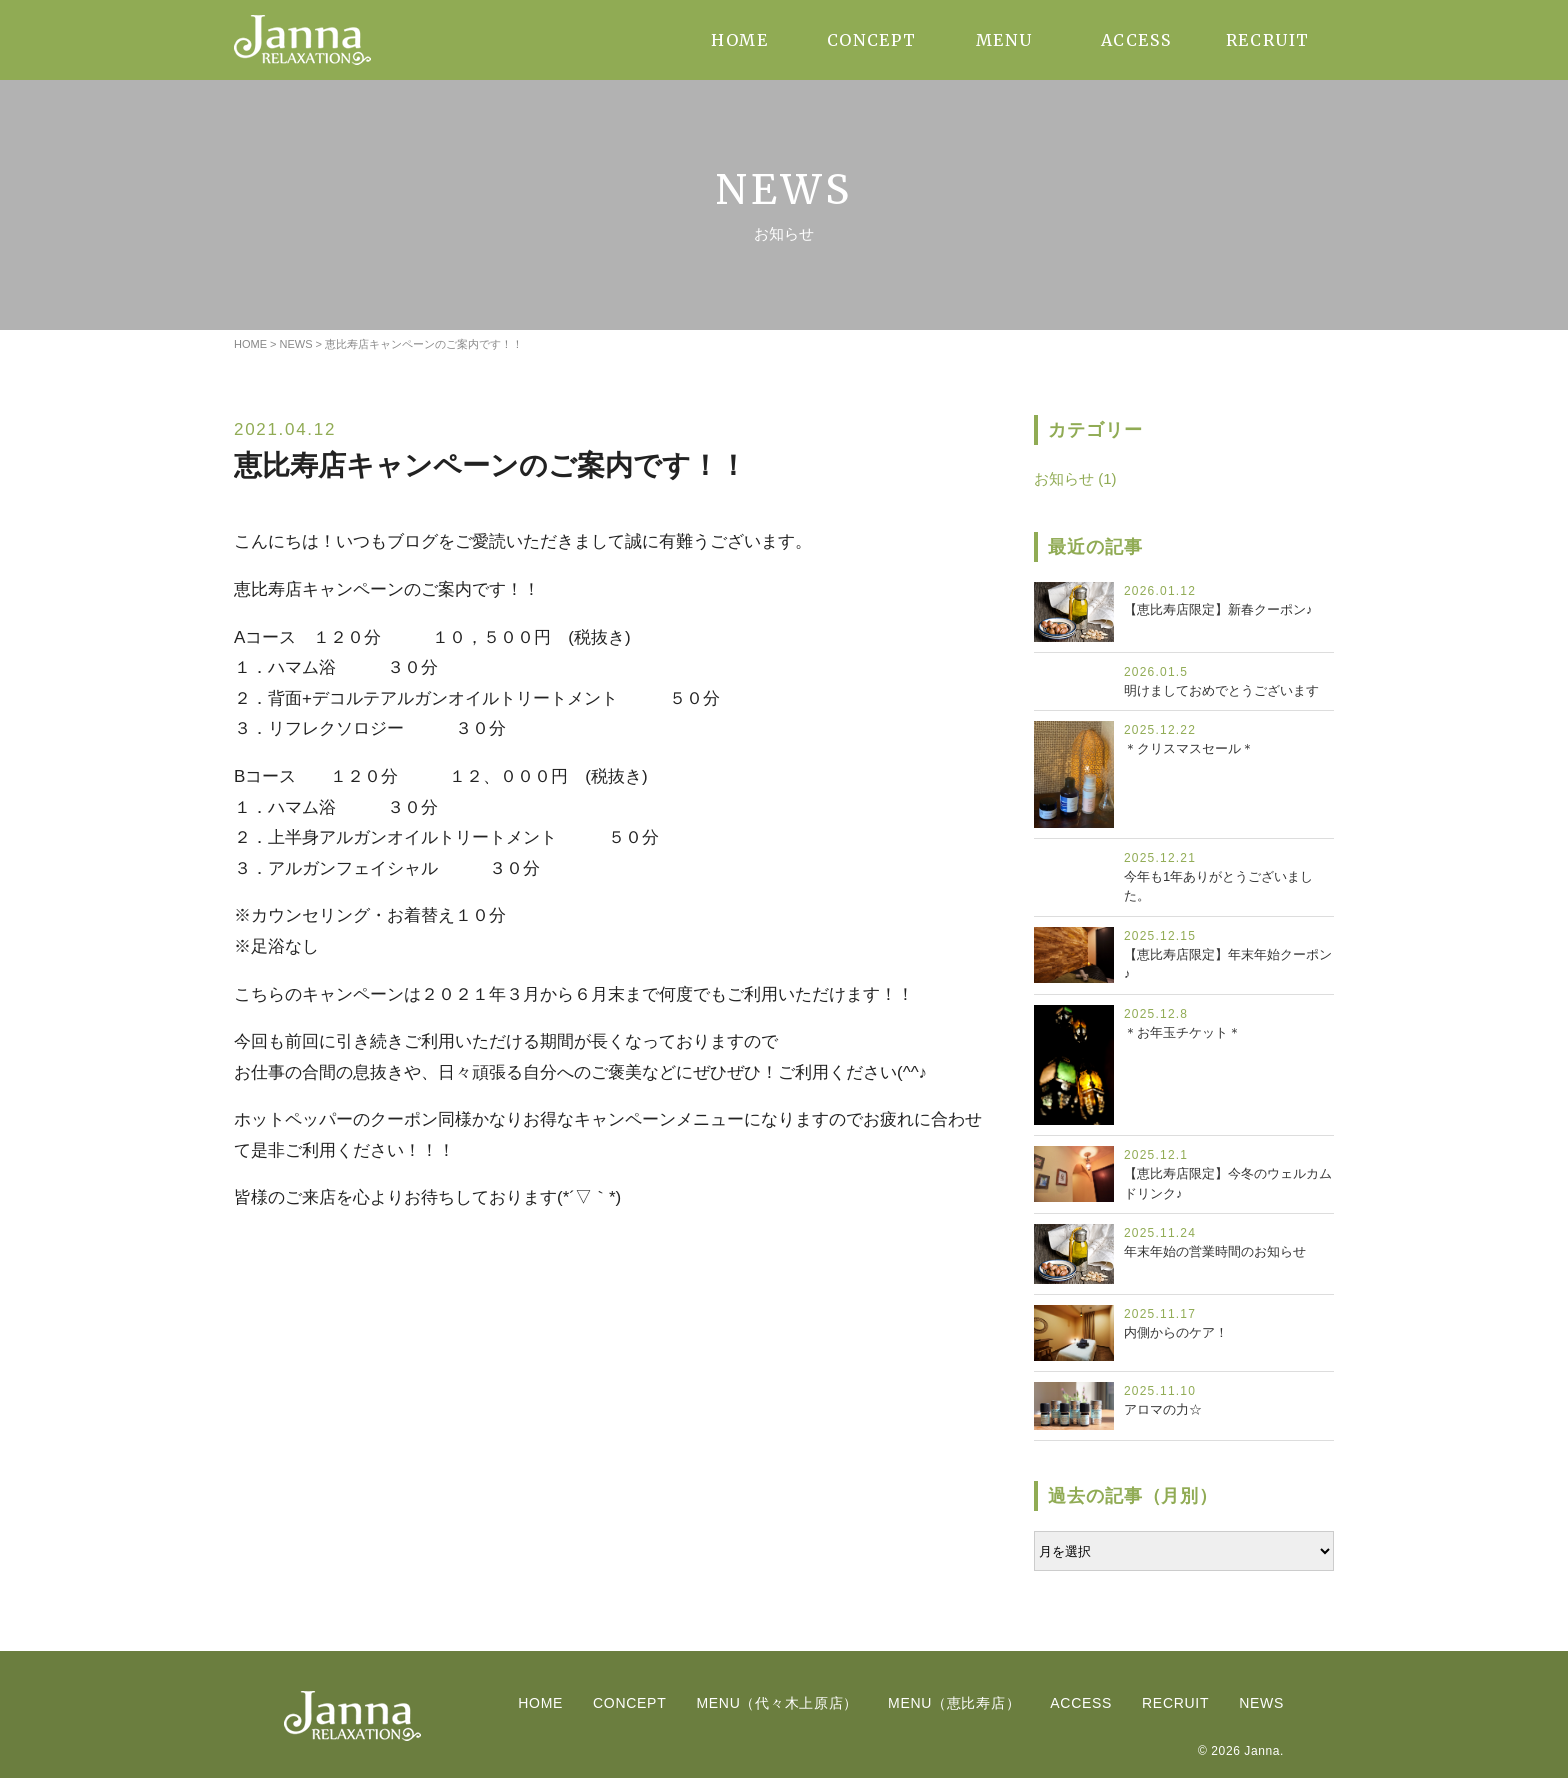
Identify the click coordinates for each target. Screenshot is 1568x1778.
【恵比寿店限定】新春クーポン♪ (1218, 609)
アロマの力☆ (1163, 1409)
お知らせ (1064, 478)
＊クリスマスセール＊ (1189, 748)
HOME (739, 40)
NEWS (1261, 1703)
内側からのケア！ (1176, 1332)
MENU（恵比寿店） (954, 1703)
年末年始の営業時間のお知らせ (1215, 1251)
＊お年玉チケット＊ (1182, 1032)
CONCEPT (872, 40)
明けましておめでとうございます (1221, 690)
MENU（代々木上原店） (777, 1703)
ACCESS (1136, 40)
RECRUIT (1268, 40)
